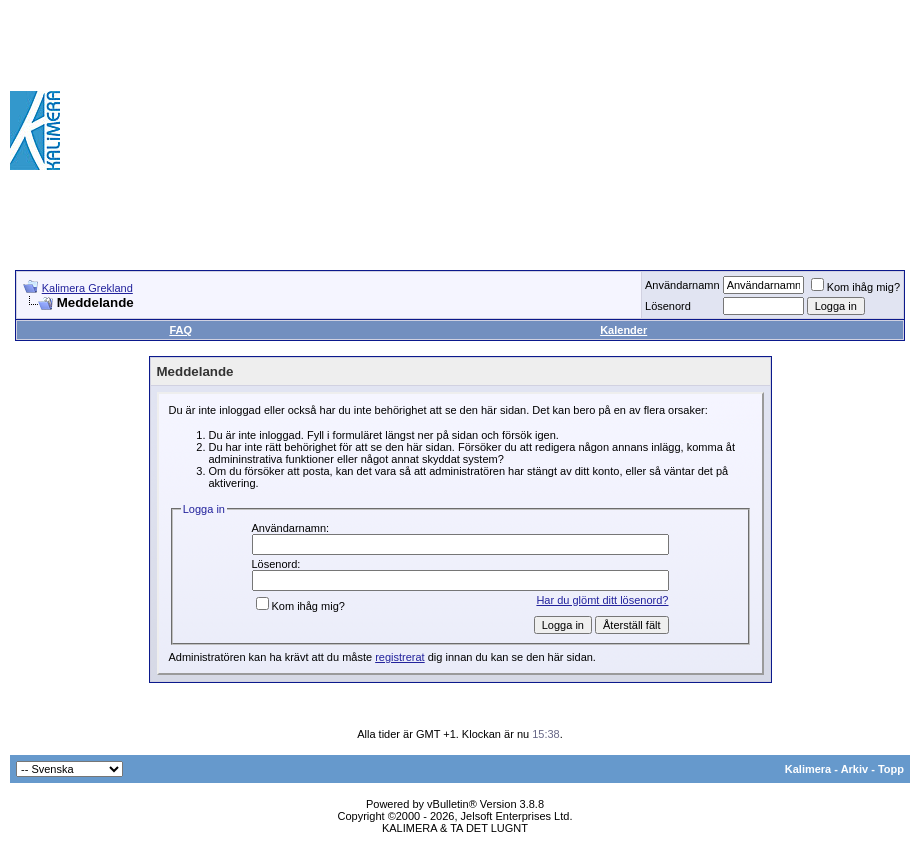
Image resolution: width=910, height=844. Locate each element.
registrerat (400, 657)
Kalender (623, 330)
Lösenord (668, 306)
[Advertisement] (749, 130)
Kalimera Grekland (87, 288)
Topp (891, 769)
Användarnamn (682, 285)
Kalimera (808, 769)
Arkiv (855, 769)
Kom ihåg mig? (855, 287)
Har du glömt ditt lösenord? (602, 600)
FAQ (180, 330)
